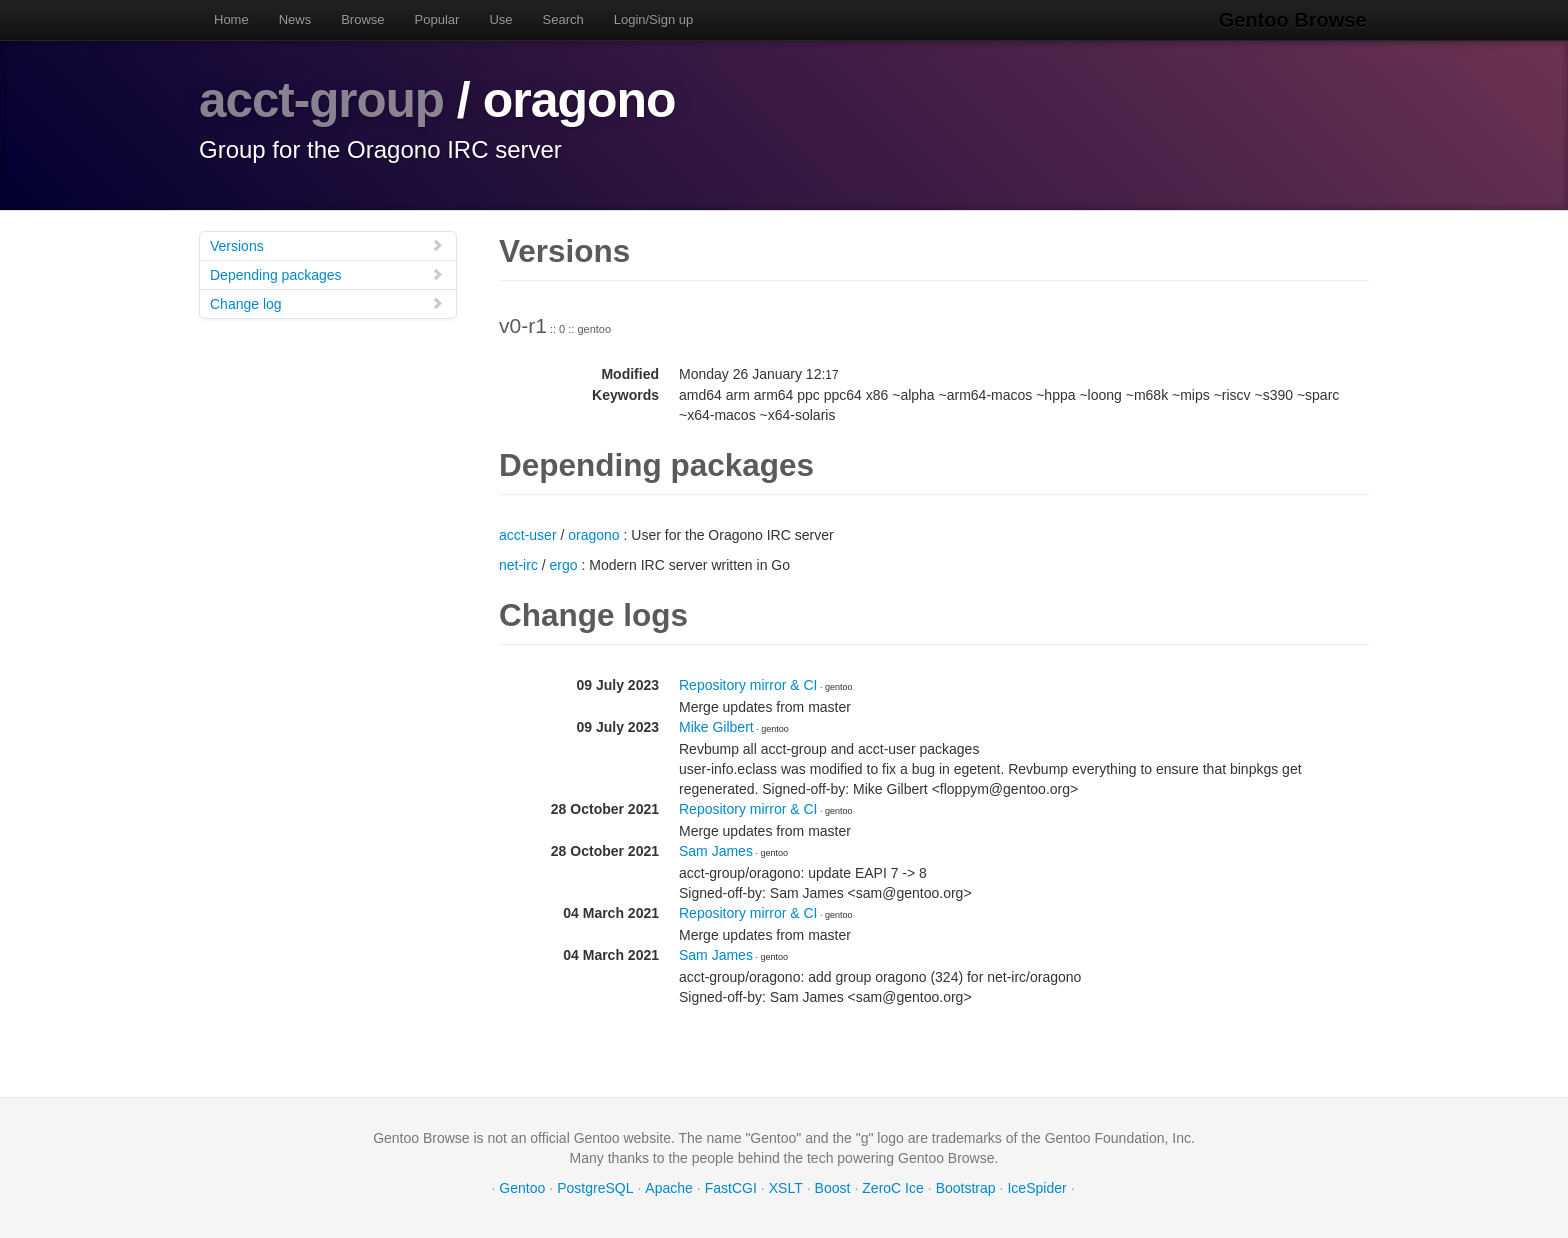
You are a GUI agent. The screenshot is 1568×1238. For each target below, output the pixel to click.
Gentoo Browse (1295, 20)
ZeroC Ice (892, 1188)
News (295, 19)
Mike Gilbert (716, 727)
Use (500, 19)
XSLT (786, 1188)
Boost (833, 1188)
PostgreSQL (595, 1188)
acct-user (528, 535)
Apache (668, 1188)
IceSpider (1036, 1188)
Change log (327, 303)
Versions (327, 245)
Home (231, 19)
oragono (593, 535)
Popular (437, 19)
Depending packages (327, 274)
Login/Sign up (654, 19)
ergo (564, 565)
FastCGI (731, 1188)
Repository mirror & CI (748, 685)
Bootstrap (966, 1188)
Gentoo (522, 1188)
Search (563, 19)
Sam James (716, 851)
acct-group (323, 100)
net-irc (518, 565)
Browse (362, 19)
